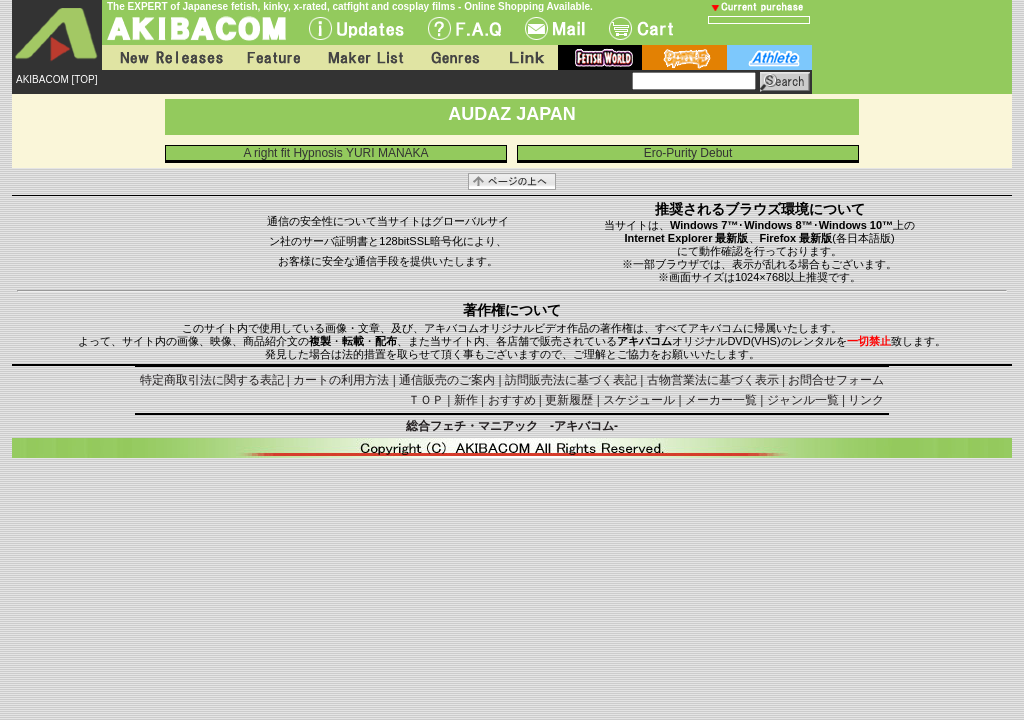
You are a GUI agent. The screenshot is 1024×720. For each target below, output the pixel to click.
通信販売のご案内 (447, 380)
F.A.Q (464, 28)
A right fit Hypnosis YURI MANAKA (335, 153)
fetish (600, 57)
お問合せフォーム (836, 380)
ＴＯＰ (426, 400)
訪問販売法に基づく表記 (571, 380)
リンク (866, 400)
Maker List (365, 57)
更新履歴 (569, 400)
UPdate (356, 28)
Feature (273, 57)
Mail (555, 28)
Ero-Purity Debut (688, 153)
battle (684, 57)
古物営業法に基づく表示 (713, 380)
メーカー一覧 (721, 400)
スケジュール (639, 400)
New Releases (167, 57)
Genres (454, 57)
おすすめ (512, 400)
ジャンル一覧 (803, 400)
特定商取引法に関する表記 (212, 380)
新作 (466, 400)
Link (525, 57)
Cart (641, 28)
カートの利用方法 (341, 380)
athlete (769, 57)
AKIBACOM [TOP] (57, 79)
